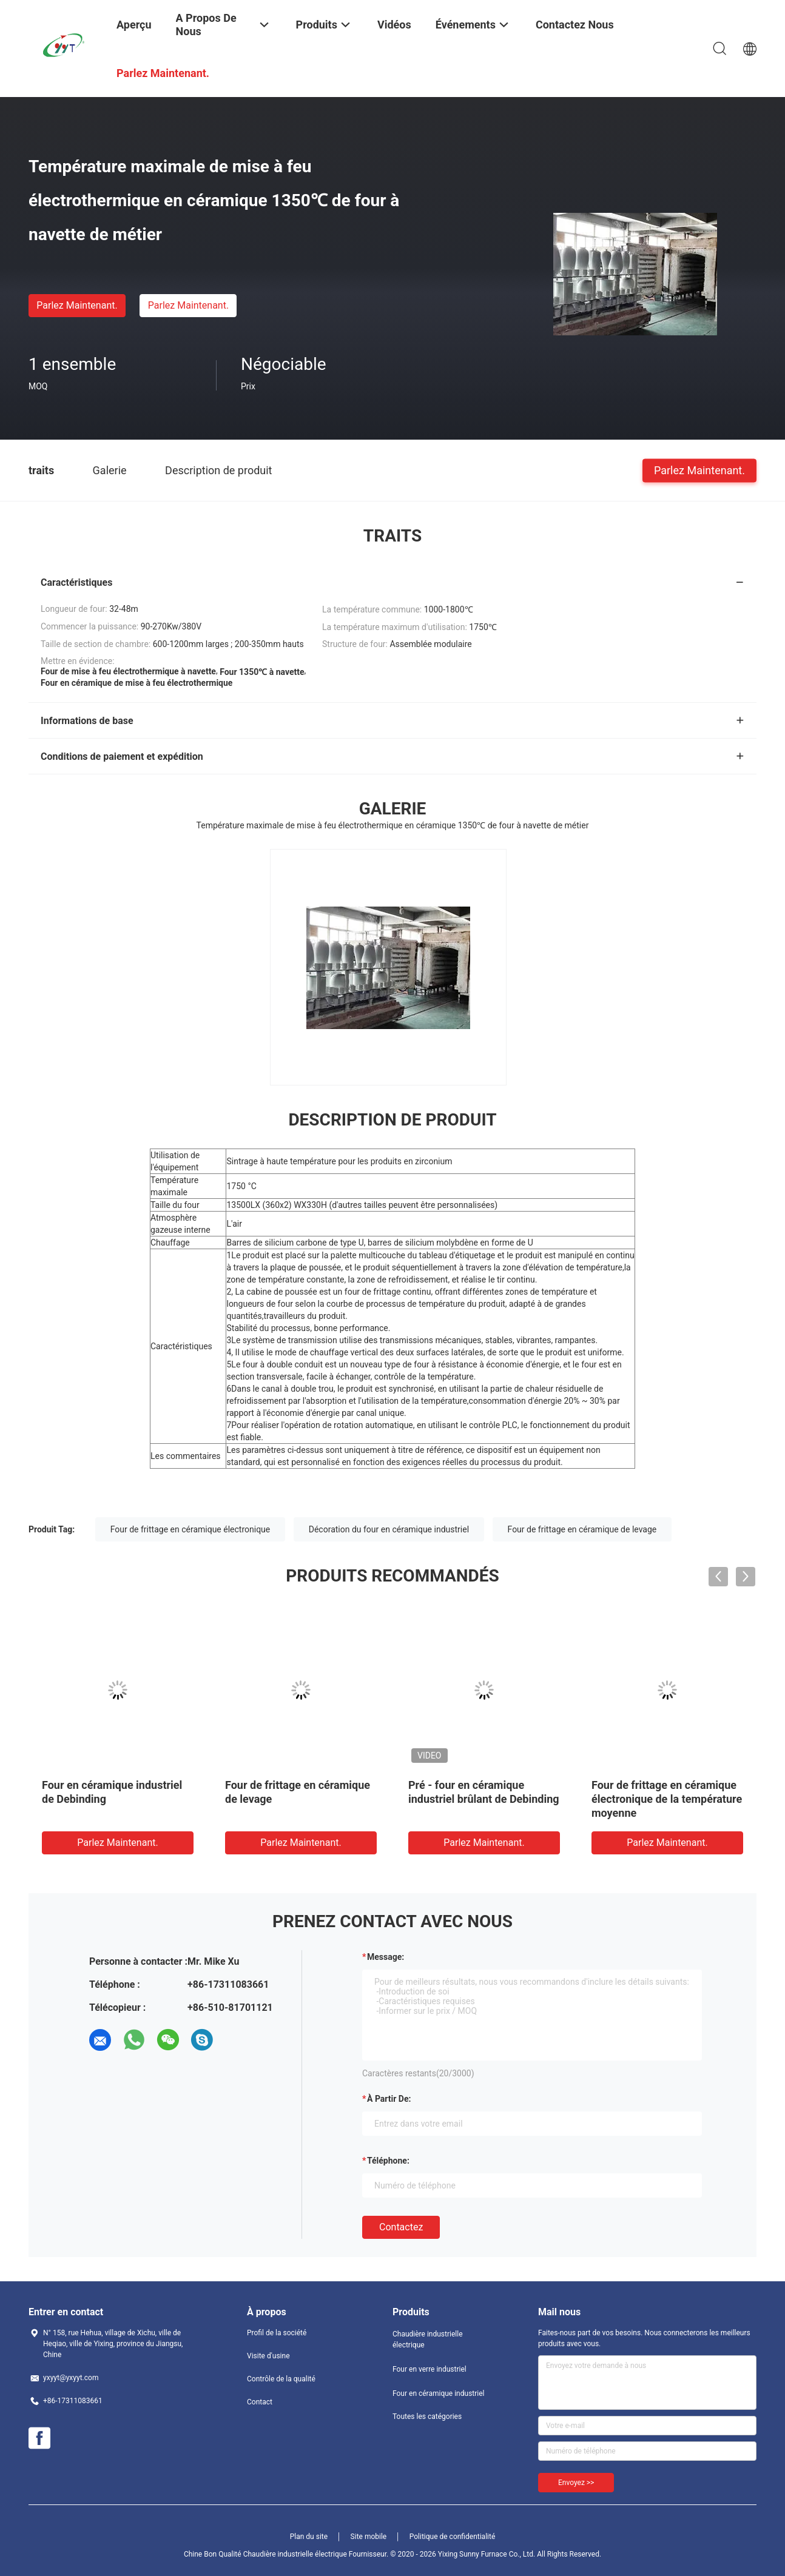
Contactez (401, 2227)
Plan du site (309, 2536)
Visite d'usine (268, 2356)
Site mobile (369, 2536)
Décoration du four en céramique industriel (389, 1529)
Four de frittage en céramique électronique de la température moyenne (666, 1799)
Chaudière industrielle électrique (427, 2339)
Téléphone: (388, 2160)
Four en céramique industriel (438, 2393)
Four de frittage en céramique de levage (582, 1529)
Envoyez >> (576, 2482)
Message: (385, 1957)
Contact (259, 2402)
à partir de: (389, 2099)
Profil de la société (276, 2333)
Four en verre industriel (429, 2369)
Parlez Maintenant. (76, 305)
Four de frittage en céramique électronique (190, 1529)
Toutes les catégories (427, 2416)
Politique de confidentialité (452, 2536)
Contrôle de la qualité (281, 2379)
